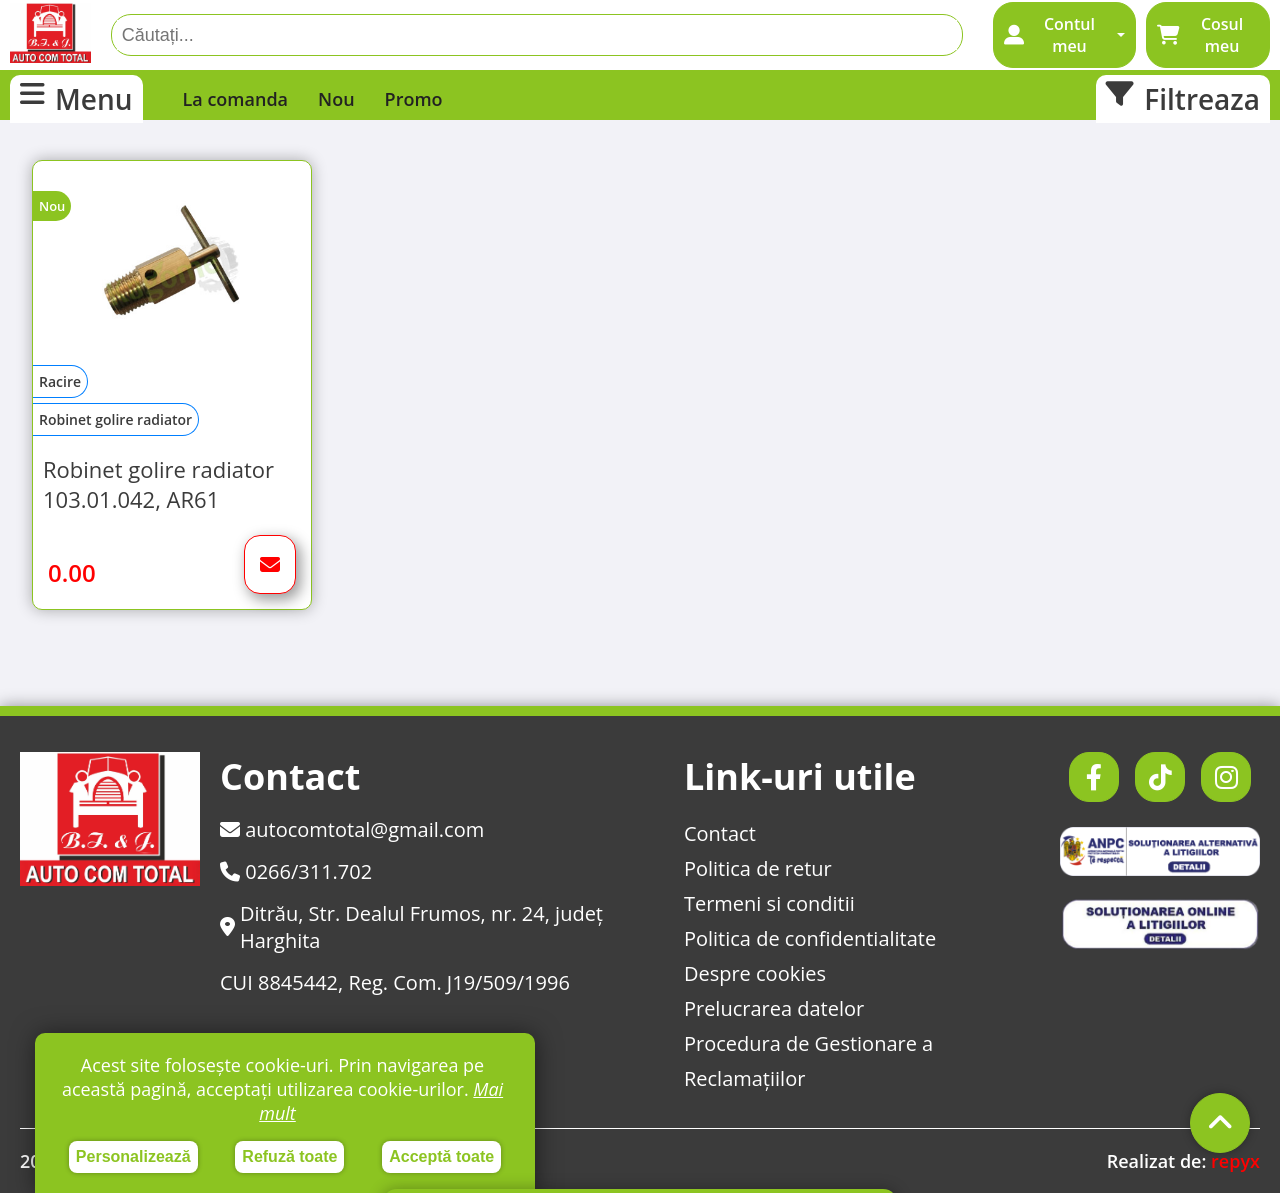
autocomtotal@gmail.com (352, 829)
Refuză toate (289, 1156)
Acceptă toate (441, 1156)
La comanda (236, 99)
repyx (1235, 1161)
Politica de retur (758, 868)
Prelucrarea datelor (774, 1008)
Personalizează (133, 1156)
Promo (414, 99)
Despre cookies (755, 973)
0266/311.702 (296, 871)
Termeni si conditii (769, 903)
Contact (720, 833)
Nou (336, 99)
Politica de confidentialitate (810, 938)
